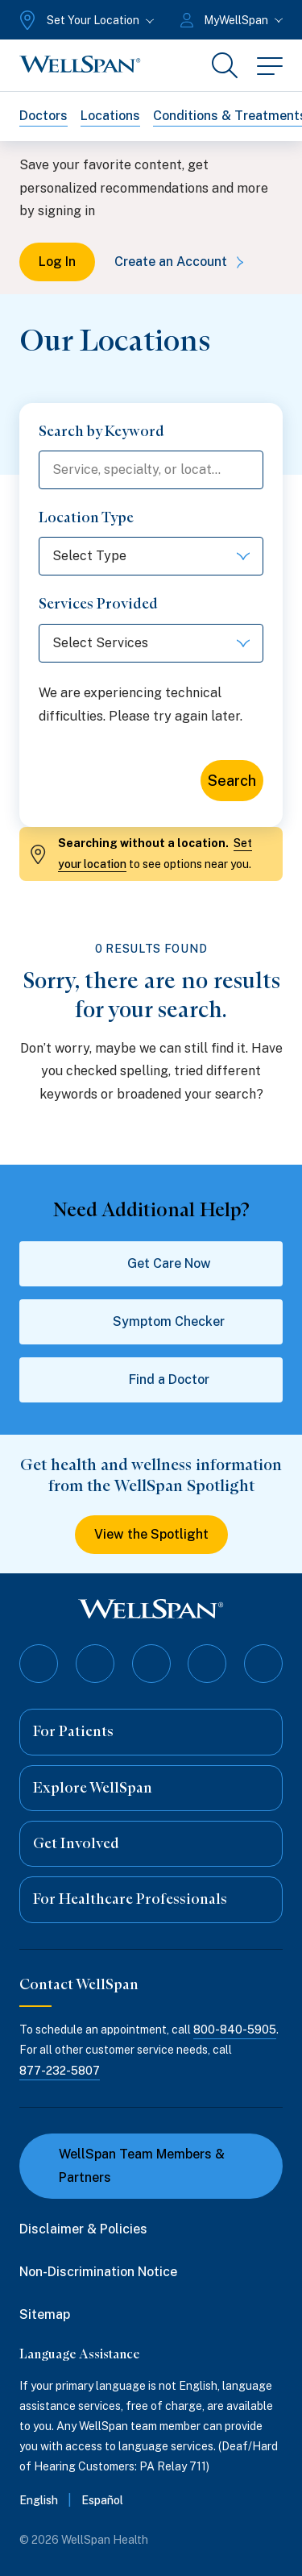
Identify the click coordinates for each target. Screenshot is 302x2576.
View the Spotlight (151, 1534)
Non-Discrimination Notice (98, 2271)
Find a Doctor (151, 1380)
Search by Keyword (101, 431)
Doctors (43, 115)
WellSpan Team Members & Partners (132, 2165)
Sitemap (44, 2314)
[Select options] (151, 556)
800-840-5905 (234, 2029)
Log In (57, 261)
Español (102, 2500)
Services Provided (98, 604)
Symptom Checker (151, 1322)
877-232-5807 (59, 2070)
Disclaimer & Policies (83, 2229)
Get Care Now (151, 1264)
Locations (110, 115)
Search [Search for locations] (232, 780)
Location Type (86, 517)
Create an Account (182, 261)
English (38, 2500)
